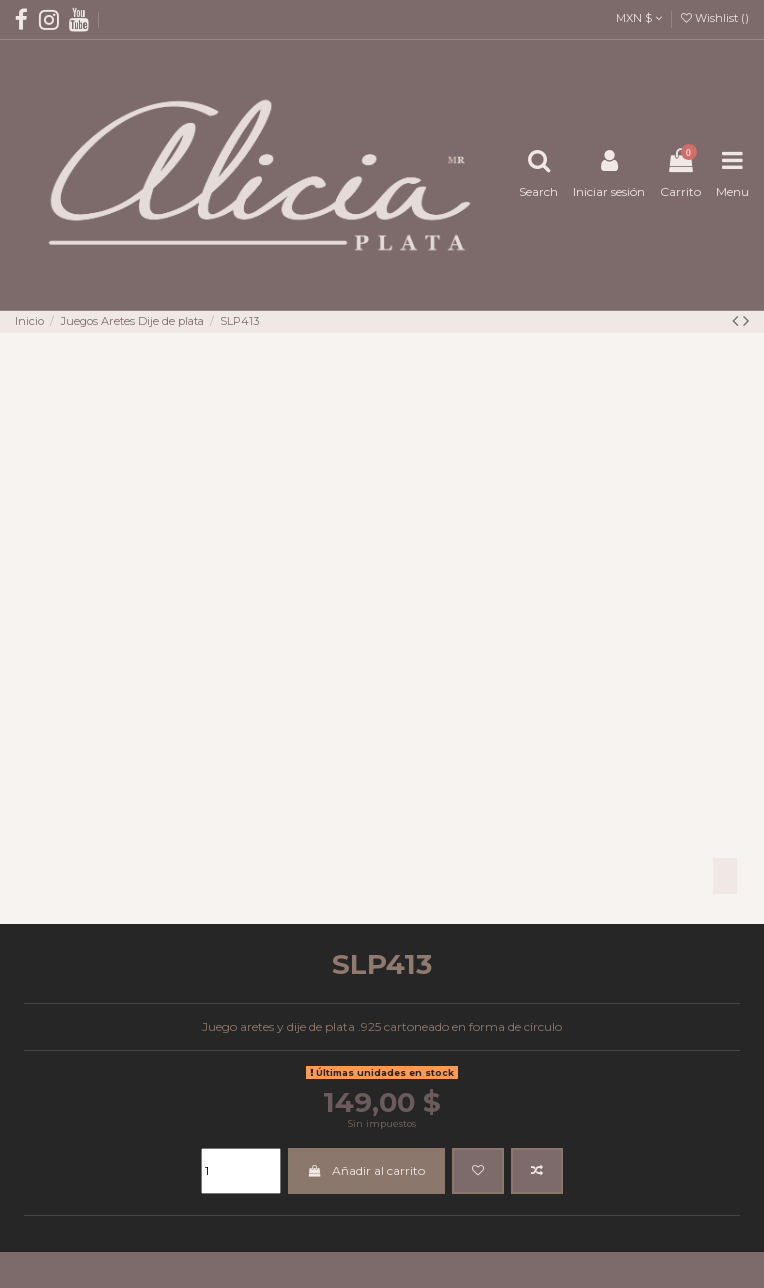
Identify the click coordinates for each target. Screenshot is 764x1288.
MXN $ (639, 18)
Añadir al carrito (366, 1170)
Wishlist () (715, 18)
